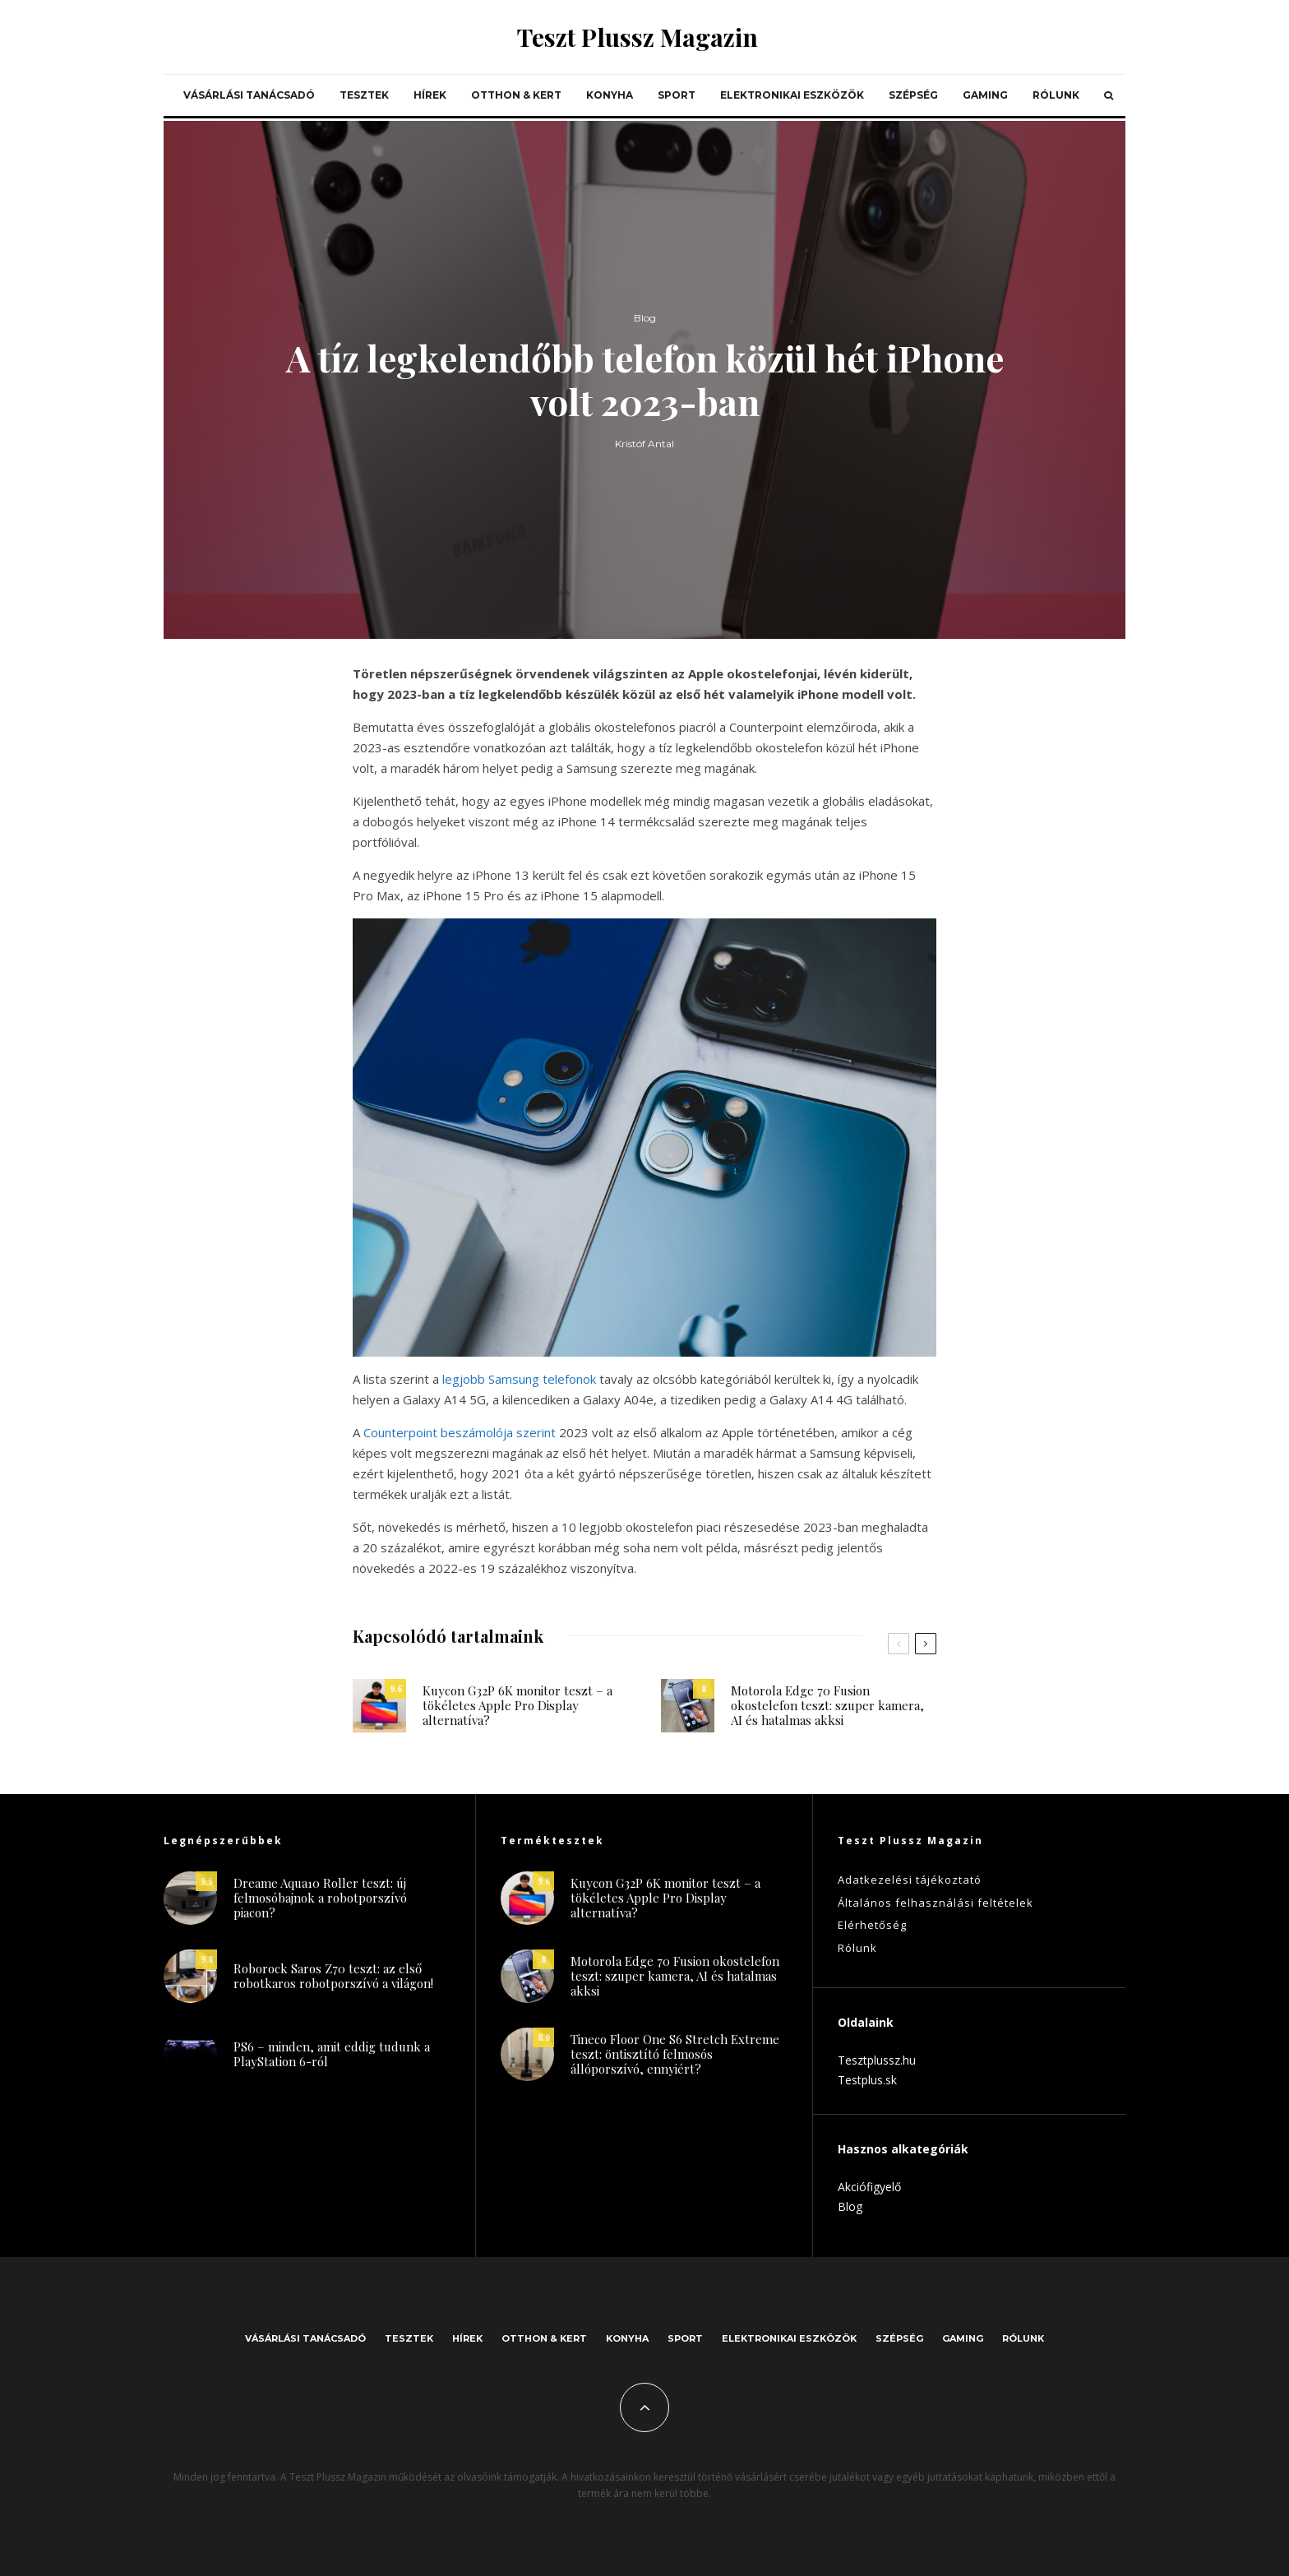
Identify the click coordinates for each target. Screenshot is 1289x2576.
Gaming (985, 95)
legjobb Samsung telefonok (519, 1379)
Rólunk (1056, 95)
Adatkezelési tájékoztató (910, 1879)
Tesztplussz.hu (877, 2060)
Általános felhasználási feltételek (935, 1902)
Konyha (609, 95)
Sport (676, 95)
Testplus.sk (867, 2080)
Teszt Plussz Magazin (637, 37)
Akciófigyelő (869, 2186)
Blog (645, 319)
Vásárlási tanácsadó (249, 95)
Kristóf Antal (644, 447)
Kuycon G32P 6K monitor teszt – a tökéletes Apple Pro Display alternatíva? (517, 1711)
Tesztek (364, 95)
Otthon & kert (516, 95)
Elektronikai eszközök (792, 95)
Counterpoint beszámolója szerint (459, 1432)
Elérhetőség (872, 1924)
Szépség (913, 95)
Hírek (429, 95)
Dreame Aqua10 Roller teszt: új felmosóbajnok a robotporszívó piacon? (320, 1904)
